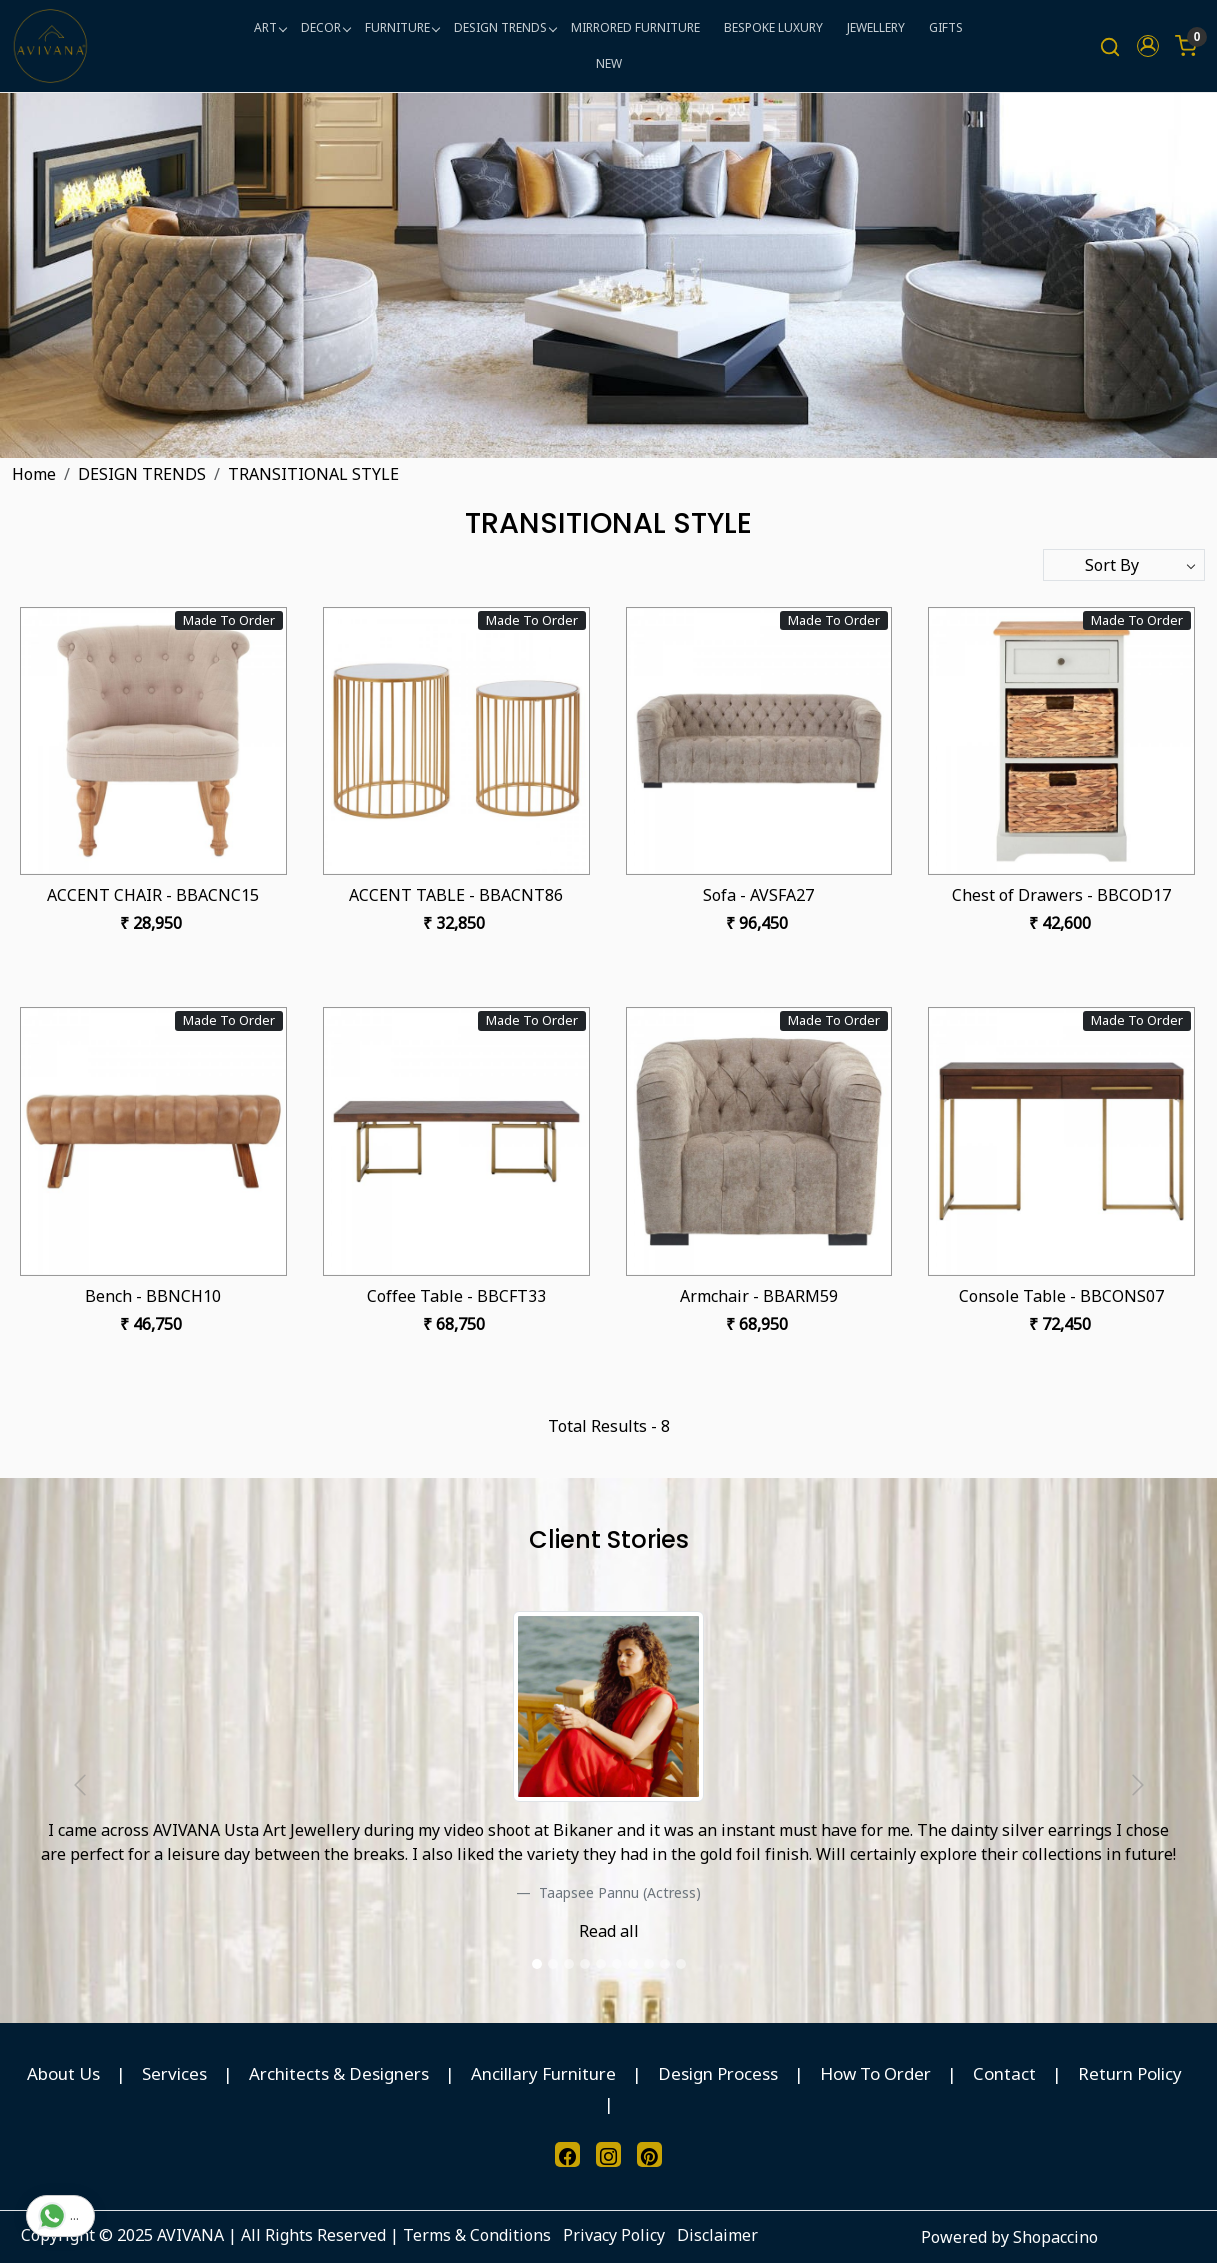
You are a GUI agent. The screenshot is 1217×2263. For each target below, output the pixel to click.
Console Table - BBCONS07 (1061, 1296)
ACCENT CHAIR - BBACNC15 (153, 895)
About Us (63, 2073)
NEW (609, 63)
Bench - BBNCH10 (153, 1296)
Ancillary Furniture (543, 2073)
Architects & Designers (339, 2073)
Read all (609, 1931)
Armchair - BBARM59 (759, 1296)
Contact (1004, 2073)
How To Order (875, 2073)
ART (270, 27)
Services (174, 2073)
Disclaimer (717, 2235)
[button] (1148, 46)
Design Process (718, 2073)
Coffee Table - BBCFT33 (456, 1296)
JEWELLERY (876, 27)
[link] (1110, 46)
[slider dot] (537, 1964)
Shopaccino (1055, 2237)
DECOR (325, 27)
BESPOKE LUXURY (773, 27)
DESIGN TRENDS (505, 27)
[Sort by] (1124, 565)
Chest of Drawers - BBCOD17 (1061, 895)
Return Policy (1130, 2073)
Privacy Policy (614, 2235)
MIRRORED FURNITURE (635, 27)
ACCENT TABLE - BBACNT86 (456, 895)
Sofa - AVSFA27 (758, 895)
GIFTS (946, 27)
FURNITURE (402, 27)
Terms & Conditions (477, 2235)
